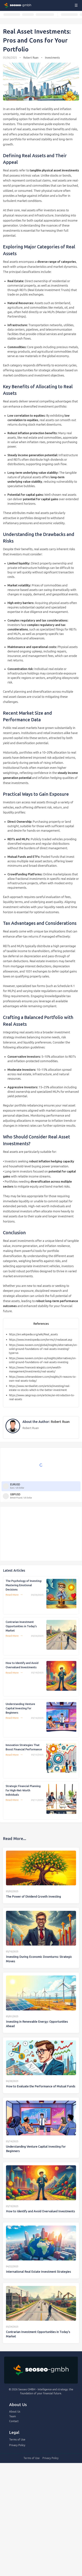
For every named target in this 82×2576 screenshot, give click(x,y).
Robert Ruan (30, 57)
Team (12, 2416)
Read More (14, 1594)
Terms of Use (17, 2439)
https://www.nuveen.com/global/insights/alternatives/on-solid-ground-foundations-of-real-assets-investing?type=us (43, 1349)
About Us (14, 2411)
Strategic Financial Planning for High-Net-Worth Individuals (23, 1790)
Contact (14, 2421)
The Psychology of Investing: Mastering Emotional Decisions (24, 1585)
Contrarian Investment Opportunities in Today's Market (21, 1626)
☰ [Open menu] (76, 5)
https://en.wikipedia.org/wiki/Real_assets (33, 1334)
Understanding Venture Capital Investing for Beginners (20, 1708)
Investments (52, 57)
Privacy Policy (17, 2445)
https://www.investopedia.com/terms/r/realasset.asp (40, 1339)
